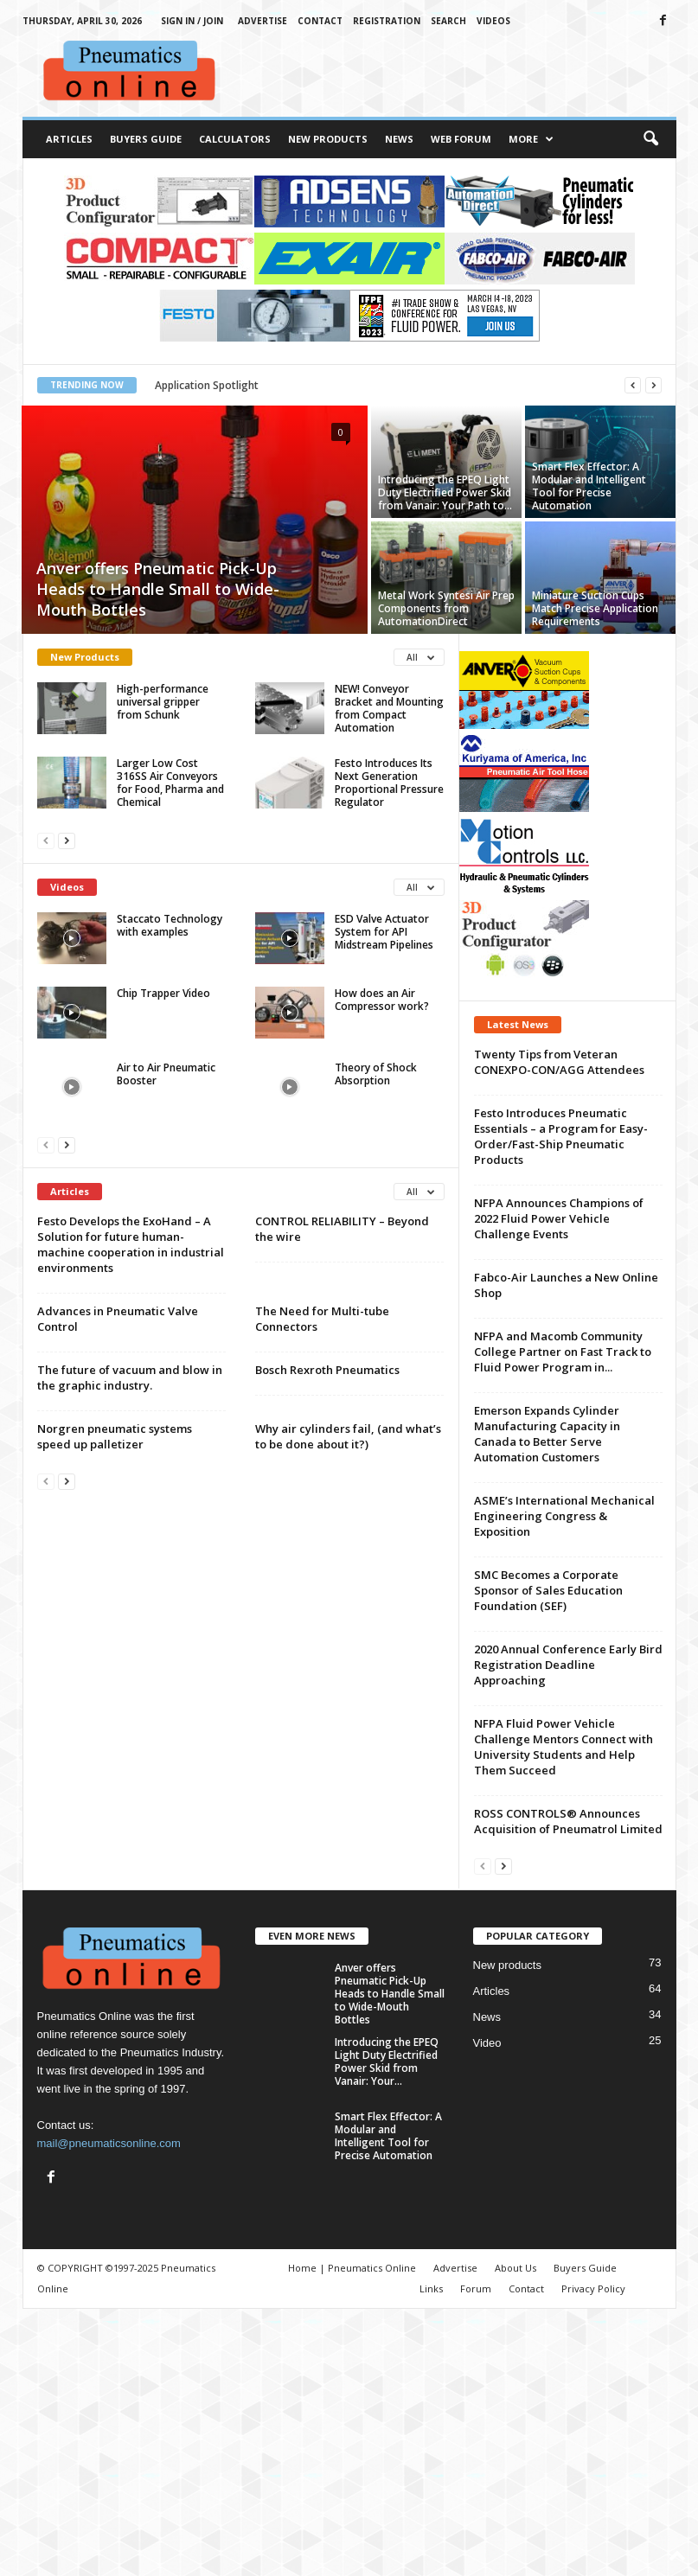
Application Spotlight (207, 385)
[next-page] (66, 840)
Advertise (262, 21)
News (399, 138)
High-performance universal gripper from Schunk (162, 701)
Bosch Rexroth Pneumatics (327, 1369)
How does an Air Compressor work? (382, 999)
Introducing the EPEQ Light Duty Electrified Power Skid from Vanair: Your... (387, 2061)
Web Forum (461, 138)
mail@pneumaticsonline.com (109, 2143)
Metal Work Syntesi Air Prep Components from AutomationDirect (446, 608)
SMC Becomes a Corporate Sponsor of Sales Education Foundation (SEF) (548, 1590)
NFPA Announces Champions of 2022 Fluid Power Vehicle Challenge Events (559, 1218)
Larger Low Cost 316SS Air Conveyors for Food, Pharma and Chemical (170, 782)
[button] (650, 139)
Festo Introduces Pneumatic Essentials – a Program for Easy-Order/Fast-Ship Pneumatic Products (561, 1136)
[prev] (632, 385)
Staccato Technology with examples (169, 925)
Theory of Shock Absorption (376, 1074)
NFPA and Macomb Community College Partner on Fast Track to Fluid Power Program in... (562, 1351)
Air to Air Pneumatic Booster (166, 1074)
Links (431, 2288)
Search (448, 21)
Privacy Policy (593, 2288)
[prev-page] (45, 840)
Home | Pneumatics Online (352, 2267)
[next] (653, 385)
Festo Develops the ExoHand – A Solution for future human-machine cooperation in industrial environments (130, 1244)
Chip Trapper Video (163, 993)
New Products (328, 138)
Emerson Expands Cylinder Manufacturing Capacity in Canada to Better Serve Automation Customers (547, 1434)
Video (487, 2042)
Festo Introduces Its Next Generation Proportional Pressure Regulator (389, 782)
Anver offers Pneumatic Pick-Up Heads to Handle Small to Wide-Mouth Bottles (157, 589)
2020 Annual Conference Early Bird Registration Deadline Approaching (568, 1664)
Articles (69, 138)
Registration (386, 21)
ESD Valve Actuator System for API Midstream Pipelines (384, 931)
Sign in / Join (192, 21)
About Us (515, 2267)
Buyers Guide (146, 138)
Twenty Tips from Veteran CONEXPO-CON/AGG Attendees (559, 1061)
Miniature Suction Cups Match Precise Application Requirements (595, 608)
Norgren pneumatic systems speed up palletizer (114, 1436)
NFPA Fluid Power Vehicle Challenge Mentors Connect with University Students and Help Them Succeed (563, 1747)
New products (507, 1965)
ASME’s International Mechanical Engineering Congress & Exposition (564, 1516)
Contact (320, 21)
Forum (475, 2288)
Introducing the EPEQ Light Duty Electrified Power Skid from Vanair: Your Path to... (445, 492)
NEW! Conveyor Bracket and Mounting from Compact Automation (389, 708)
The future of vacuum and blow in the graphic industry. (129, 1377)
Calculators (235, 138)
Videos (493, 21)
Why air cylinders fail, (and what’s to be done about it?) (348, 1436)
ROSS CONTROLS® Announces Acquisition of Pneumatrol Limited (568, 1821)
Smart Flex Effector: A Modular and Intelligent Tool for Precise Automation (589, 486)
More (531, 139)
